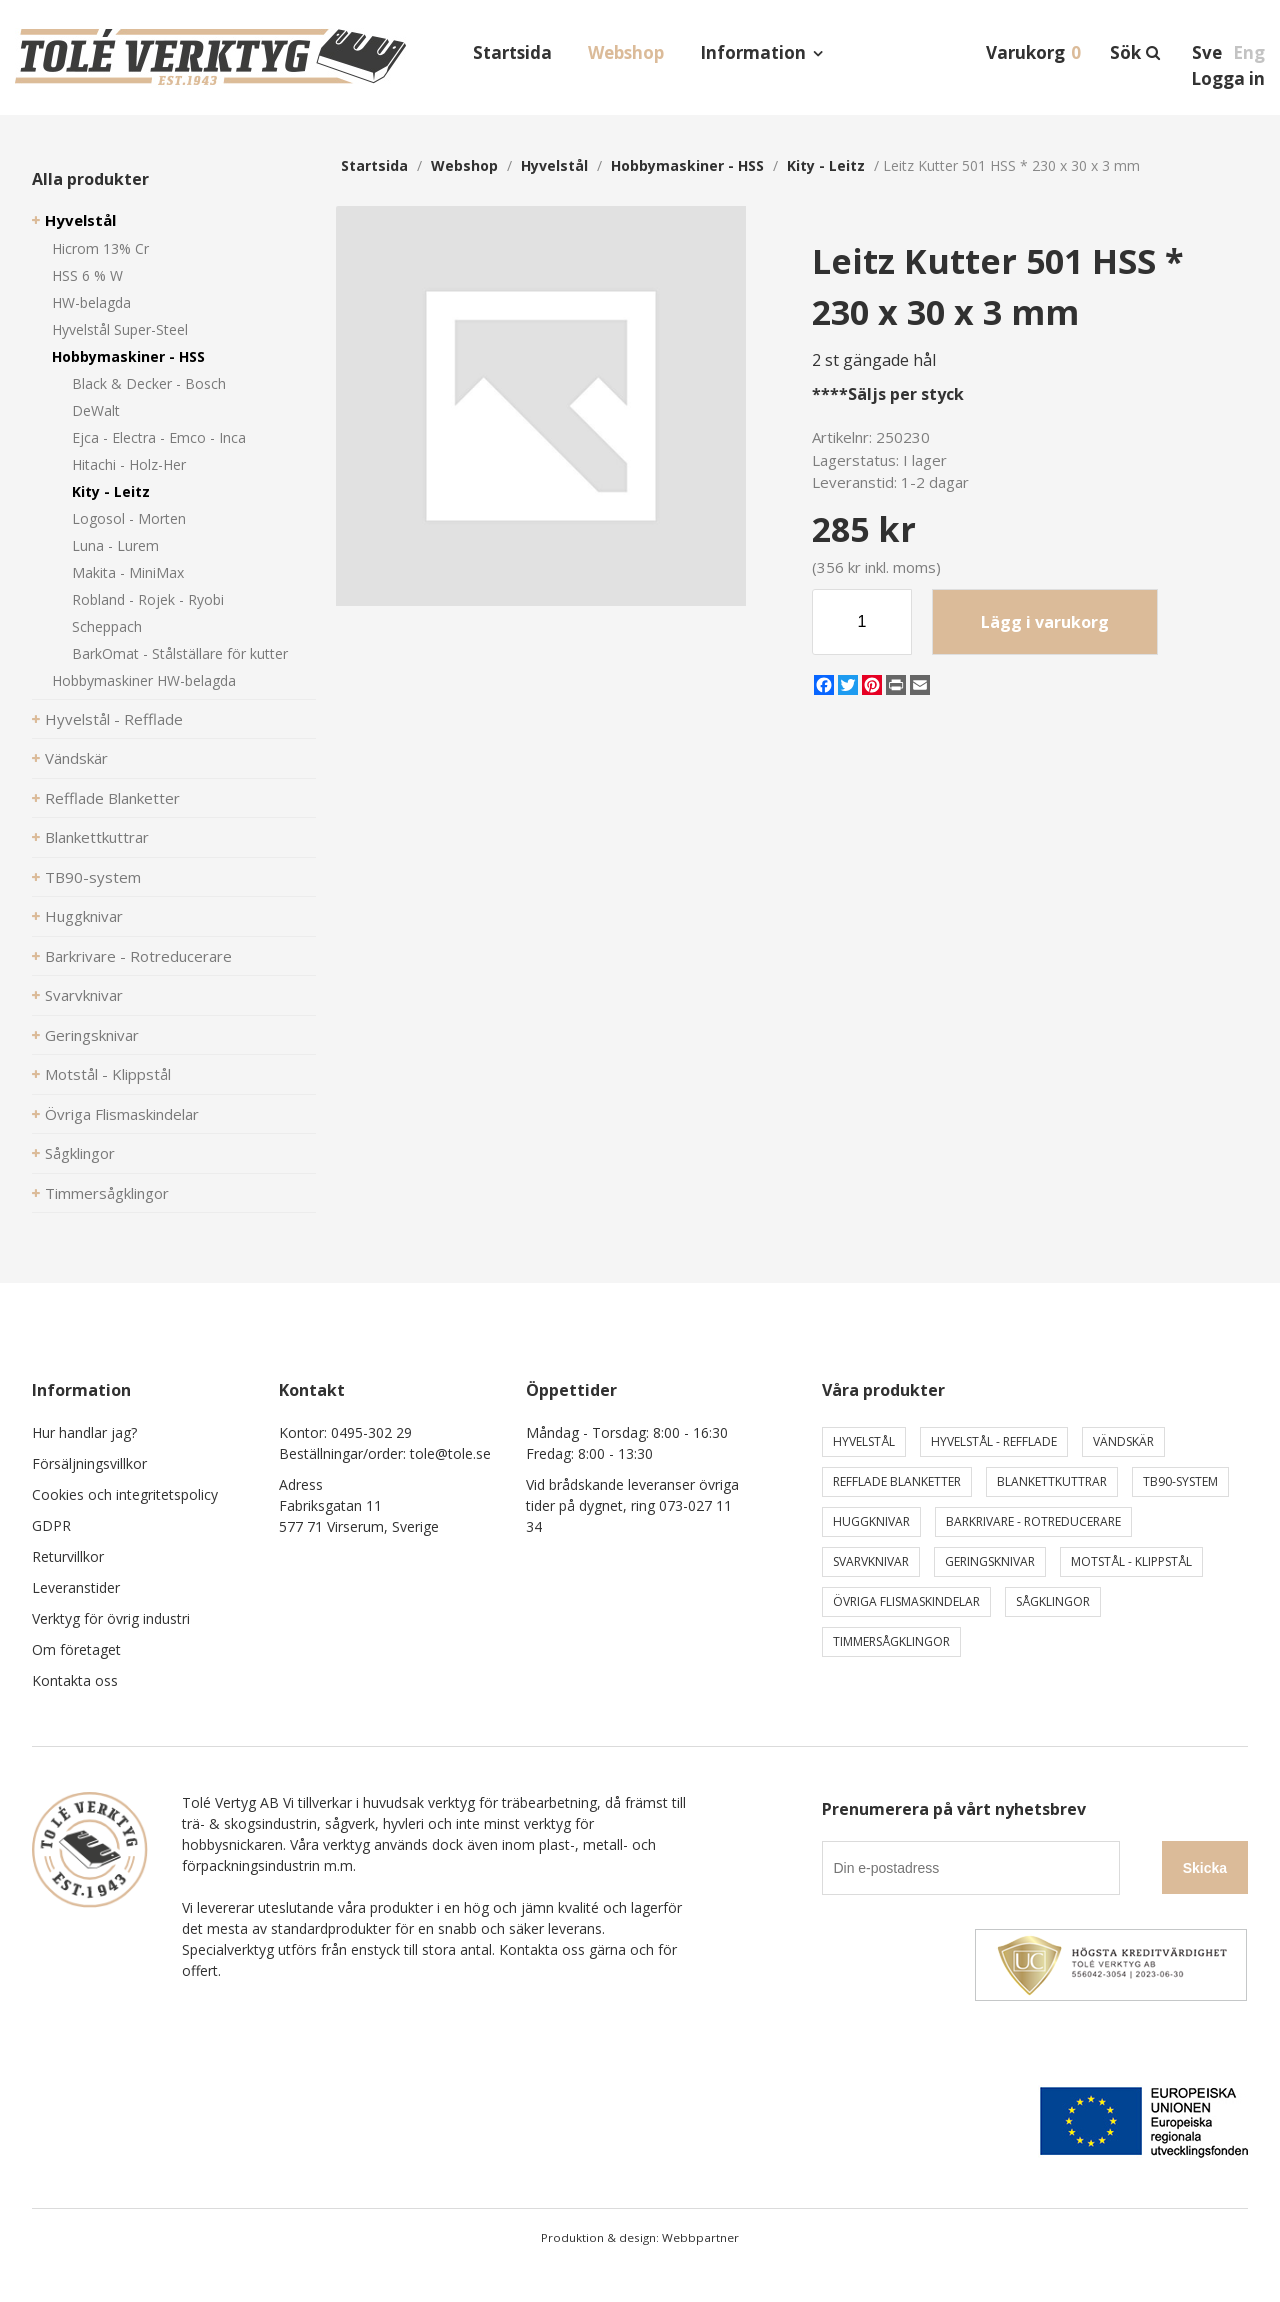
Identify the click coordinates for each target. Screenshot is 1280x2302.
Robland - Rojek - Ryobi (148, 599)
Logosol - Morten (129, 518)
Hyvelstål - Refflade (114, 719)
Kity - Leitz (111, 491)
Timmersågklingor (107, 1193)
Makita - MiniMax (128, 572)
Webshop (626, 52)
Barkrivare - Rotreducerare (138, 956)
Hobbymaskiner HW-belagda (144, 680)
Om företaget (76, 1649)
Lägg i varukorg (1045, 622)
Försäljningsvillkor (89, 1463)
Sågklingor (80, 1153)
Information (753, 52)
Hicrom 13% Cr (100, 248)
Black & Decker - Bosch (149, 383)
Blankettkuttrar (97, 837)
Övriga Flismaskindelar (122, 1114)
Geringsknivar (92, 1035)
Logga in (1228, 78)
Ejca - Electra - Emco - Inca (159, 437)
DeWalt (96, 410)
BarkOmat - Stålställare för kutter (180, 653)
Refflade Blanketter (112, 798)
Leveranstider (76, 1587)
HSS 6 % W (87, 275)
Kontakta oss (75, 1680)
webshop (464, 165)
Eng (1249, 52)
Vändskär (76, 758)
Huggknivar (84, 916)
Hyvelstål (80, 220)
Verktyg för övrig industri (111, 1618)
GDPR (51, 1525)
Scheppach (107, 626)
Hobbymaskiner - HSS (128, 356)
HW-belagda (91, 302)
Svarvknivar (84, 995)
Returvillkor (68, 1556)
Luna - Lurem (115, 545)
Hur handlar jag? (84, 1432)
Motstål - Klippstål (108, 1074)
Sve (1207, 52)
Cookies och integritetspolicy (125, 1494)
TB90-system (93, 877)
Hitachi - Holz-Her (129, 464)
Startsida (512, 52)
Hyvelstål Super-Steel (120, 329)
